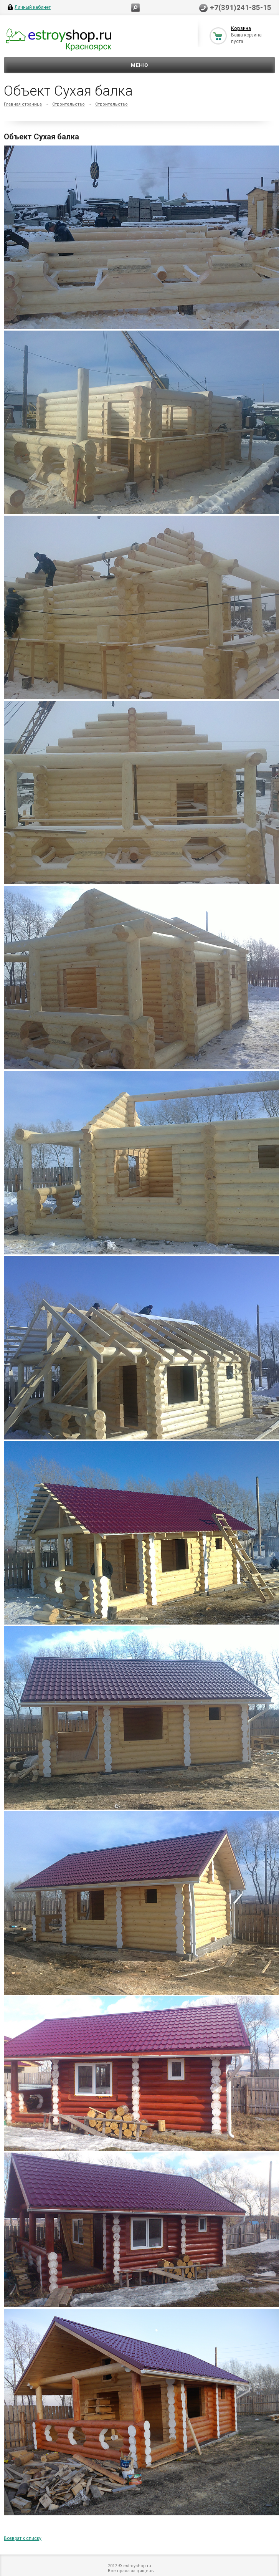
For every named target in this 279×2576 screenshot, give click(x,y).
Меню (139, 65)
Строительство (68, 104)
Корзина (241, 28)
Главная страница (23, 104)
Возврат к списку (22, 2538)
